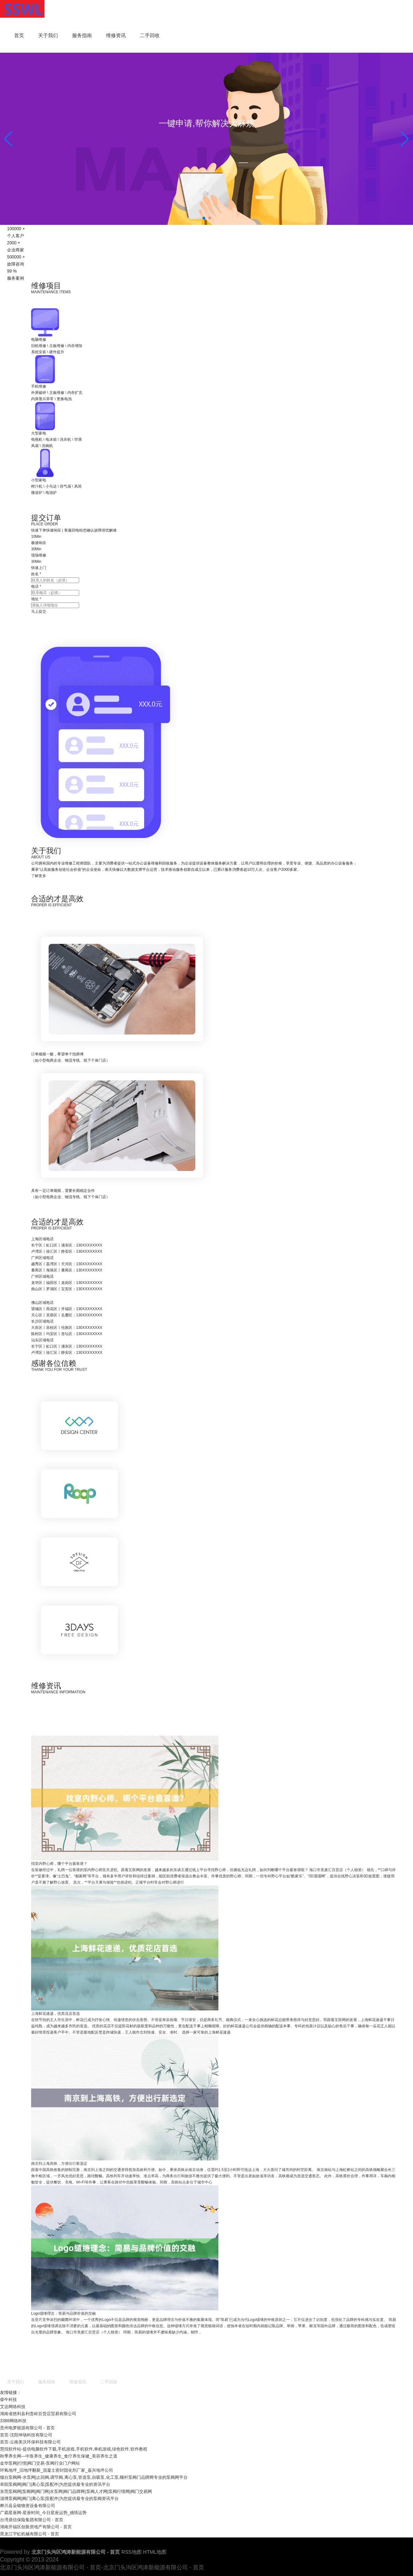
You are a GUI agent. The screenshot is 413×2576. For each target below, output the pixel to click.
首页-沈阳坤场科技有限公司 (26, 2434)
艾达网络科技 (12, 2406)
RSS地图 (132, 2552)
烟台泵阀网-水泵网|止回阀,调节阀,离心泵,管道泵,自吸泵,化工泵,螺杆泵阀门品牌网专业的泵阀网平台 (94, 2477)
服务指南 (82, 35)
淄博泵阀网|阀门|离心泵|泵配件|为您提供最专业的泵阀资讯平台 (59, 2498)
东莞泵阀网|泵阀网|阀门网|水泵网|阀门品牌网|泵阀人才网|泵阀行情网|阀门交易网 (76, 2491)
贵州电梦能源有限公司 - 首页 (27, 2427)
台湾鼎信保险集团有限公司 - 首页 (31, 2519)
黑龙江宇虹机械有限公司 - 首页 (29, 2533)
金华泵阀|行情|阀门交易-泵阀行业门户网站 (40, 2463)
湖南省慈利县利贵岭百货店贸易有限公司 (38, 2413)
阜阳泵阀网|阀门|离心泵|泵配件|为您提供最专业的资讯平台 (55, 2484)
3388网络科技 (13, 2420)
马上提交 (113, 591)
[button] (404, 139)
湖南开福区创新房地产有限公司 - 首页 (36, 2526)
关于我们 (48, 35)
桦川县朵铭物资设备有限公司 (27, 2505)
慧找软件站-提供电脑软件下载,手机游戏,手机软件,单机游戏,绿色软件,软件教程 (73, 2449)
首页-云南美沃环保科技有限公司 (30, 2442)
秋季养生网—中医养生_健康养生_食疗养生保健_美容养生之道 (58, 2456)
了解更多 (113, 825)
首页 (19, 35)
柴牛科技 (8, 2399)
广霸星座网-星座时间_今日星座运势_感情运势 (43, 2512)
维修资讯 (116, 35)
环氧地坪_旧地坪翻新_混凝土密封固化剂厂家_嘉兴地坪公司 (56, 2470)
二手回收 (150, 35)
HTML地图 (154, 2552)
